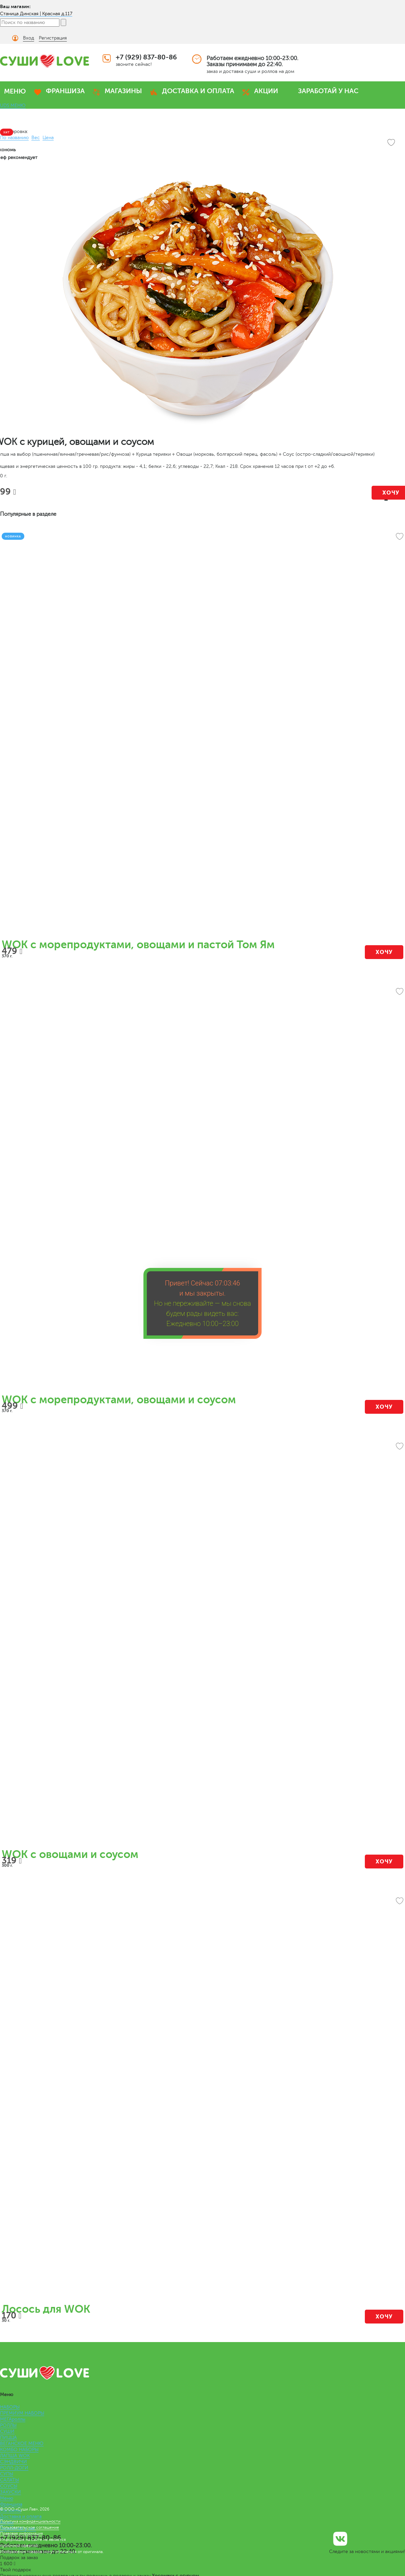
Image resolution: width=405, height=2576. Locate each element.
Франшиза (11, 2504)
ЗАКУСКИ (10, 2492)
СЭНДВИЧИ (13, 2461)
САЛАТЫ (9, 2479)
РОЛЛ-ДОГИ (14, 2467)
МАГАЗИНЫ (123, 91)
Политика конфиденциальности (30, 2521)
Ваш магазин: (15, 6)
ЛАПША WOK (15, 2455)
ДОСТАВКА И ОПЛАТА (198, 91)
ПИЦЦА (8, 2437)
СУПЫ (6, 2473)
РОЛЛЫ (8, 2425)
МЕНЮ (15, 91)
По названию (14, 137)
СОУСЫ (8, 2486)
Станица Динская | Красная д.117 (36, 13)
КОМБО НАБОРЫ (19, 2449)
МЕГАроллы (12, 2419)
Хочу (384, 952)
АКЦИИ (266, 91)
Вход (28, 38)
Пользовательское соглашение (29, 2527)
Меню (6, 2498)
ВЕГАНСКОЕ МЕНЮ (22, 2443)
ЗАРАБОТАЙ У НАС (328, 91)
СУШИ (7, 2431)
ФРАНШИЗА (65, 91)
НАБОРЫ (10, 2407)
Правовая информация (21, 2533)
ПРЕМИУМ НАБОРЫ (22, 2413)
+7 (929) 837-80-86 (146, 57)
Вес (35, 137)
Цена (48, 137)
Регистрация (53, 38)
